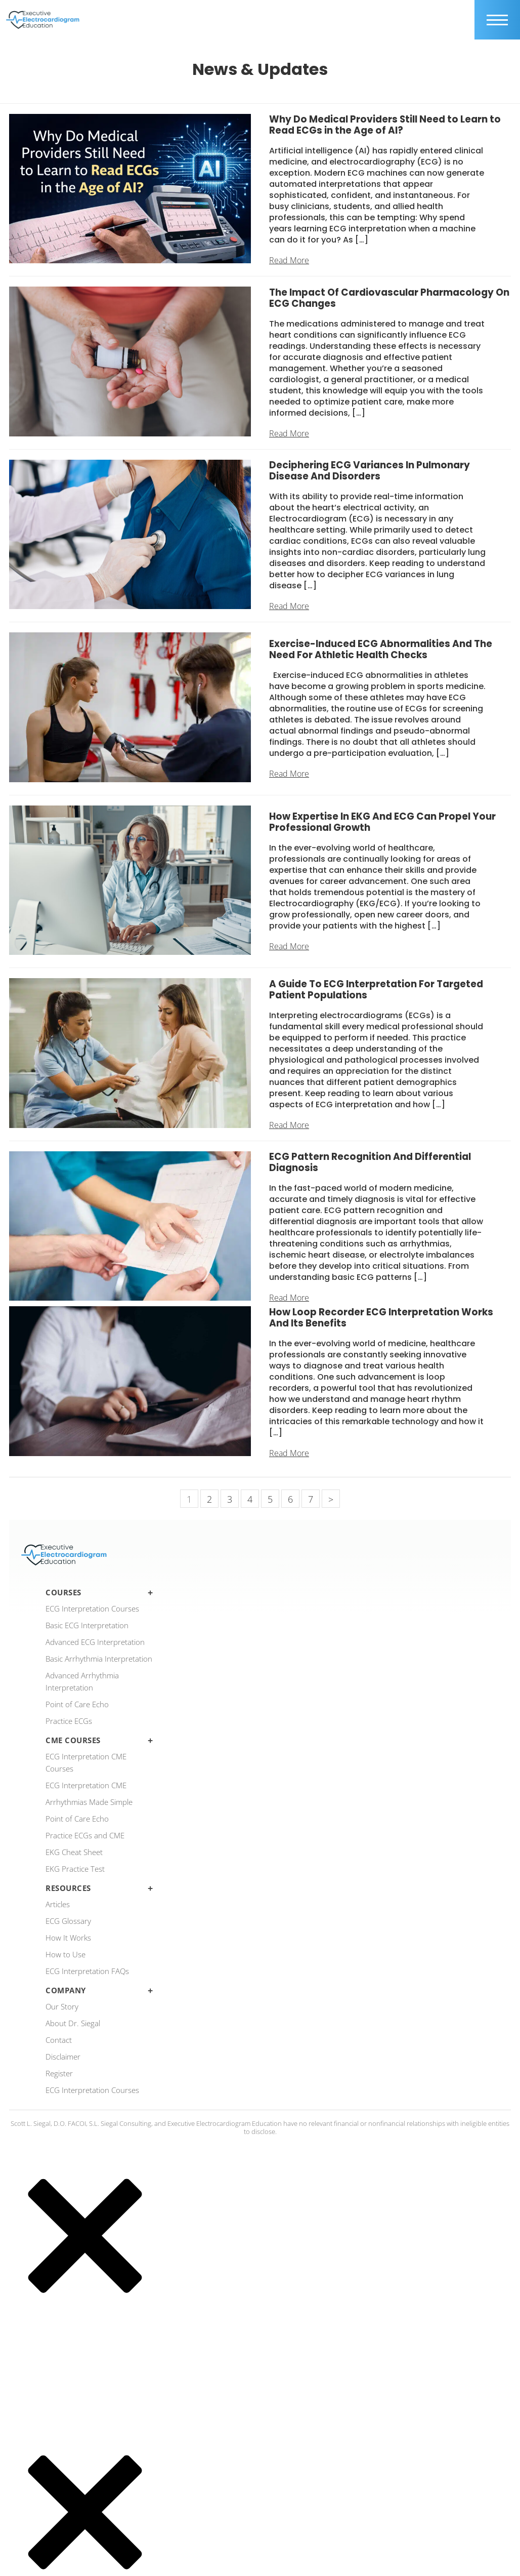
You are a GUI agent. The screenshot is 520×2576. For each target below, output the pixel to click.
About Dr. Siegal (73, 2023)
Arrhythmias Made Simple (89, 1802)
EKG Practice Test (75, 1869)
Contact (59, 2040)
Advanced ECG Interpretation (95, 1642)
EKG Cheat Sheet (74, 1852)
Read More (289, 260)
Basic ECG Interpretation (87, 1625)
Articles (58, 1904)
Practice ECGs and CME (85, 1835)
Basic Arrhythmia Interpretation (99, 1659)
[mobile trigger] (497, 19)
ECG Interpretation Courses (92, 1608)
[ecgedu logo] (42, 20)
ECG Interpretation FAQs (87, 1971)
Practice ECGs (69, 1721)
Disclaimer (63, 2056)
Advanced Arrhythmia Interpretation (82, 1681)
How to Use (65, 1954)
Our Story (62, 2006)
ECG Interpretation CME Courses (86, 1762)
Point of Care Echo (77, 1704)
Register (59, 2073)
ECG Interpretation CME (86, 1785)
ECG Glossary (68, 1921)
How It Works (68, 1938)
